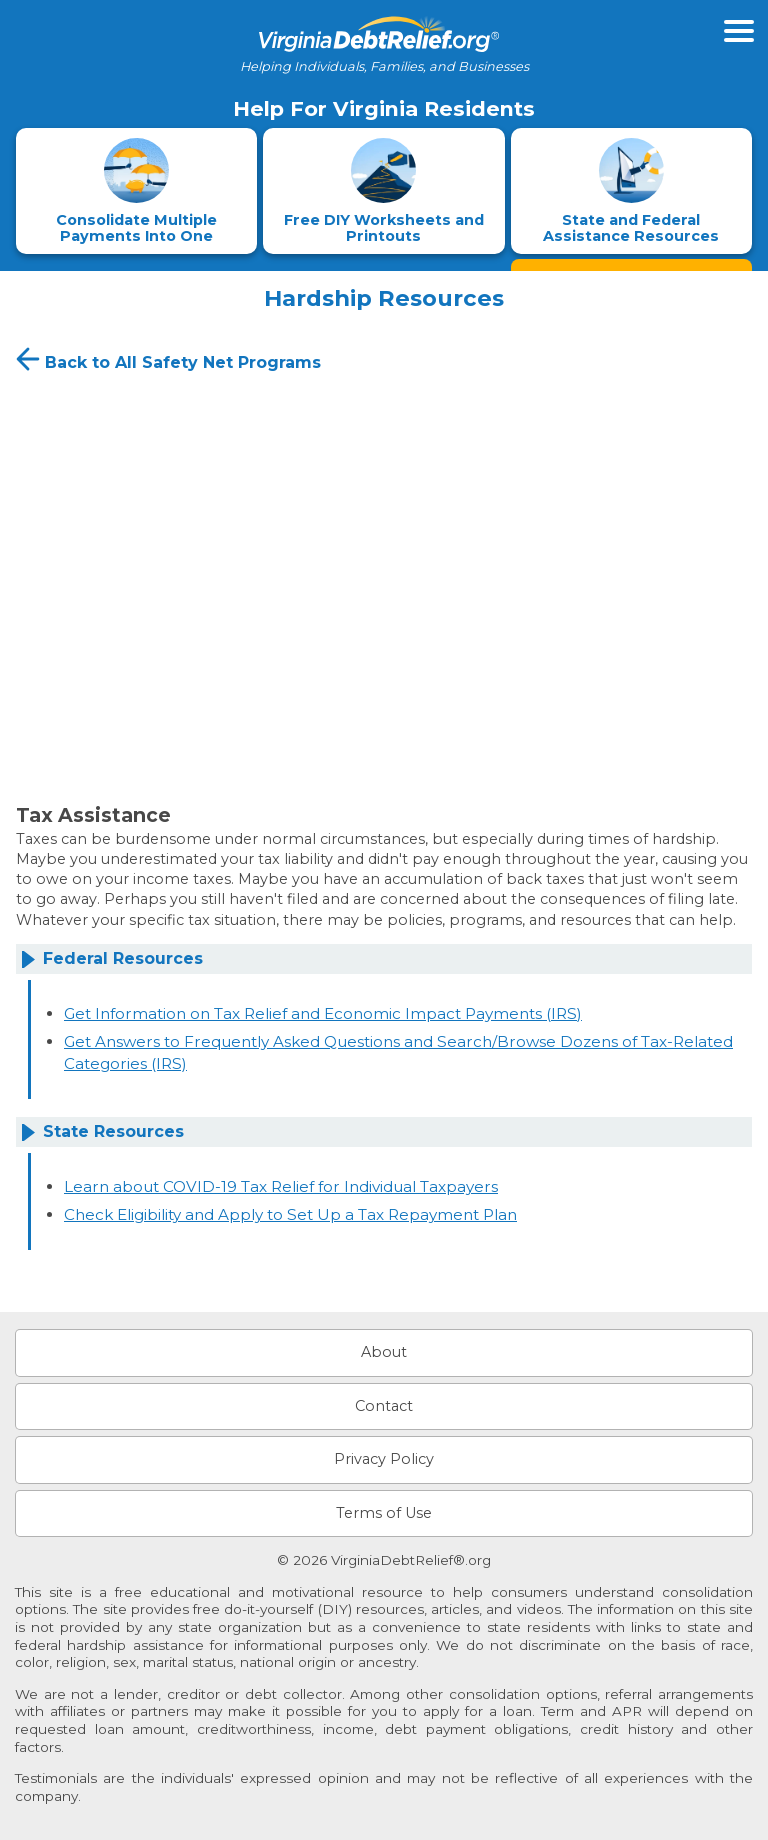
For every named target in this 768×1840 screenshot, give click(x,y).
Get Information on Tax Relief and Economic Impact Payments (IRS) (323, 1013)
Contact (384, 1406)
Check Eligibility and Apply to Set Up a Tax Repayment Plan (290, 1214)
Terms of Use (384, 1513)
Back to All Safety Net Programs (166, 359)
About (384, 1352)
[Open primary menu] (739, 31)
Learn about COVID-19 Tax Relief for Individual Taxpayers (281, 1186)
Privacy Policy (384, 1459)
